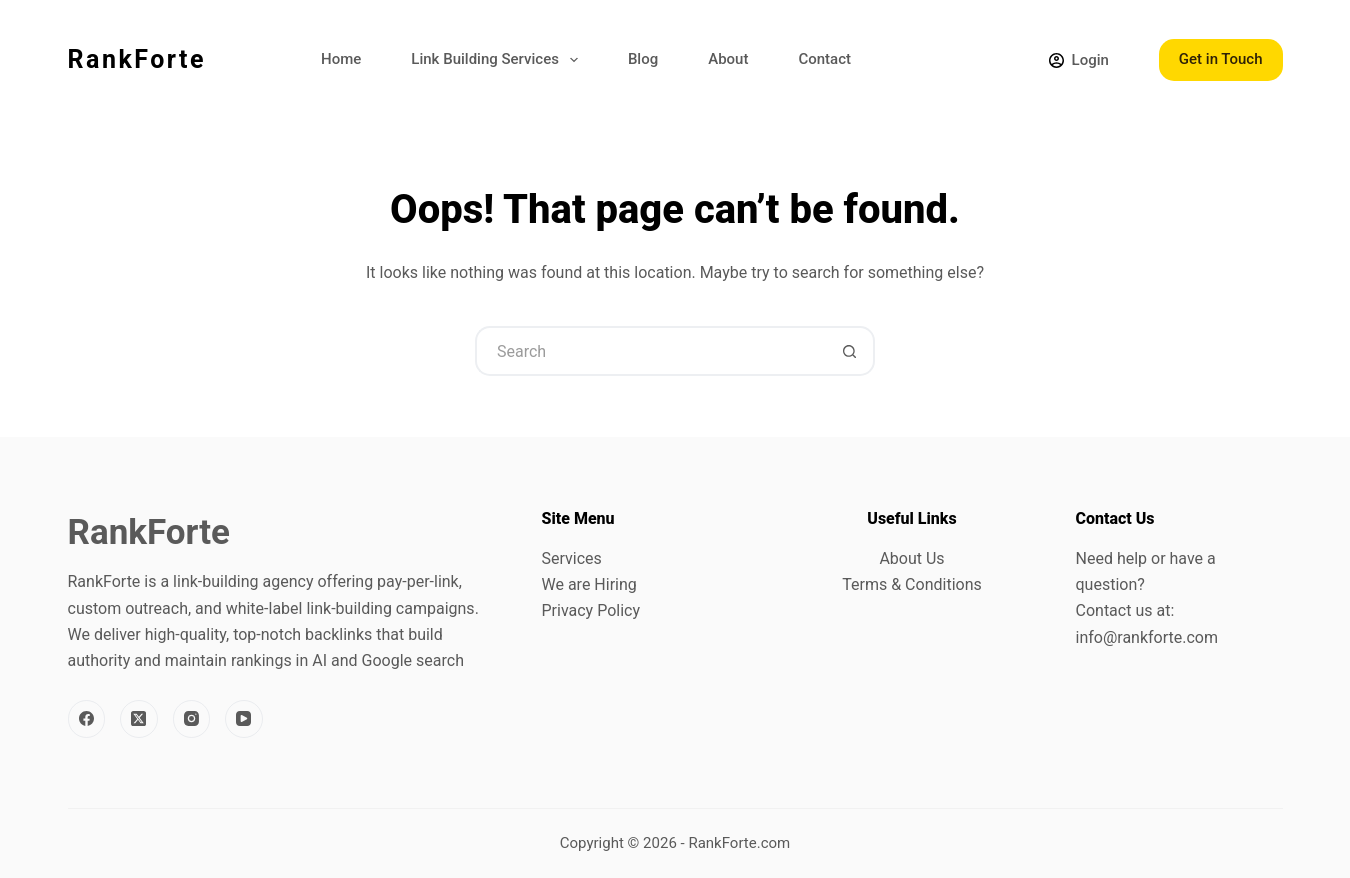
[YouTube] (244, 719)
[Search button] (850, 351)
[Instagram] (192, 719)
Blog (643, 59)
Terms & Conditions (912, 584)
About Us (911, 558)
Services (572, 558)
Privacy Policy (591, 610)
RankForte (137, 59)
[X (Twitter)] (139, 719)
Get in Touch (1221, 59)
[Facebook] (87, 719)
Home (341, 59)
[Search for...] (650, 351)
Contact (824, 59)
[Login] (1079, 60)
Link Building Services (498, 60)
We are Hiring (589, 584)
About (728, 59)
